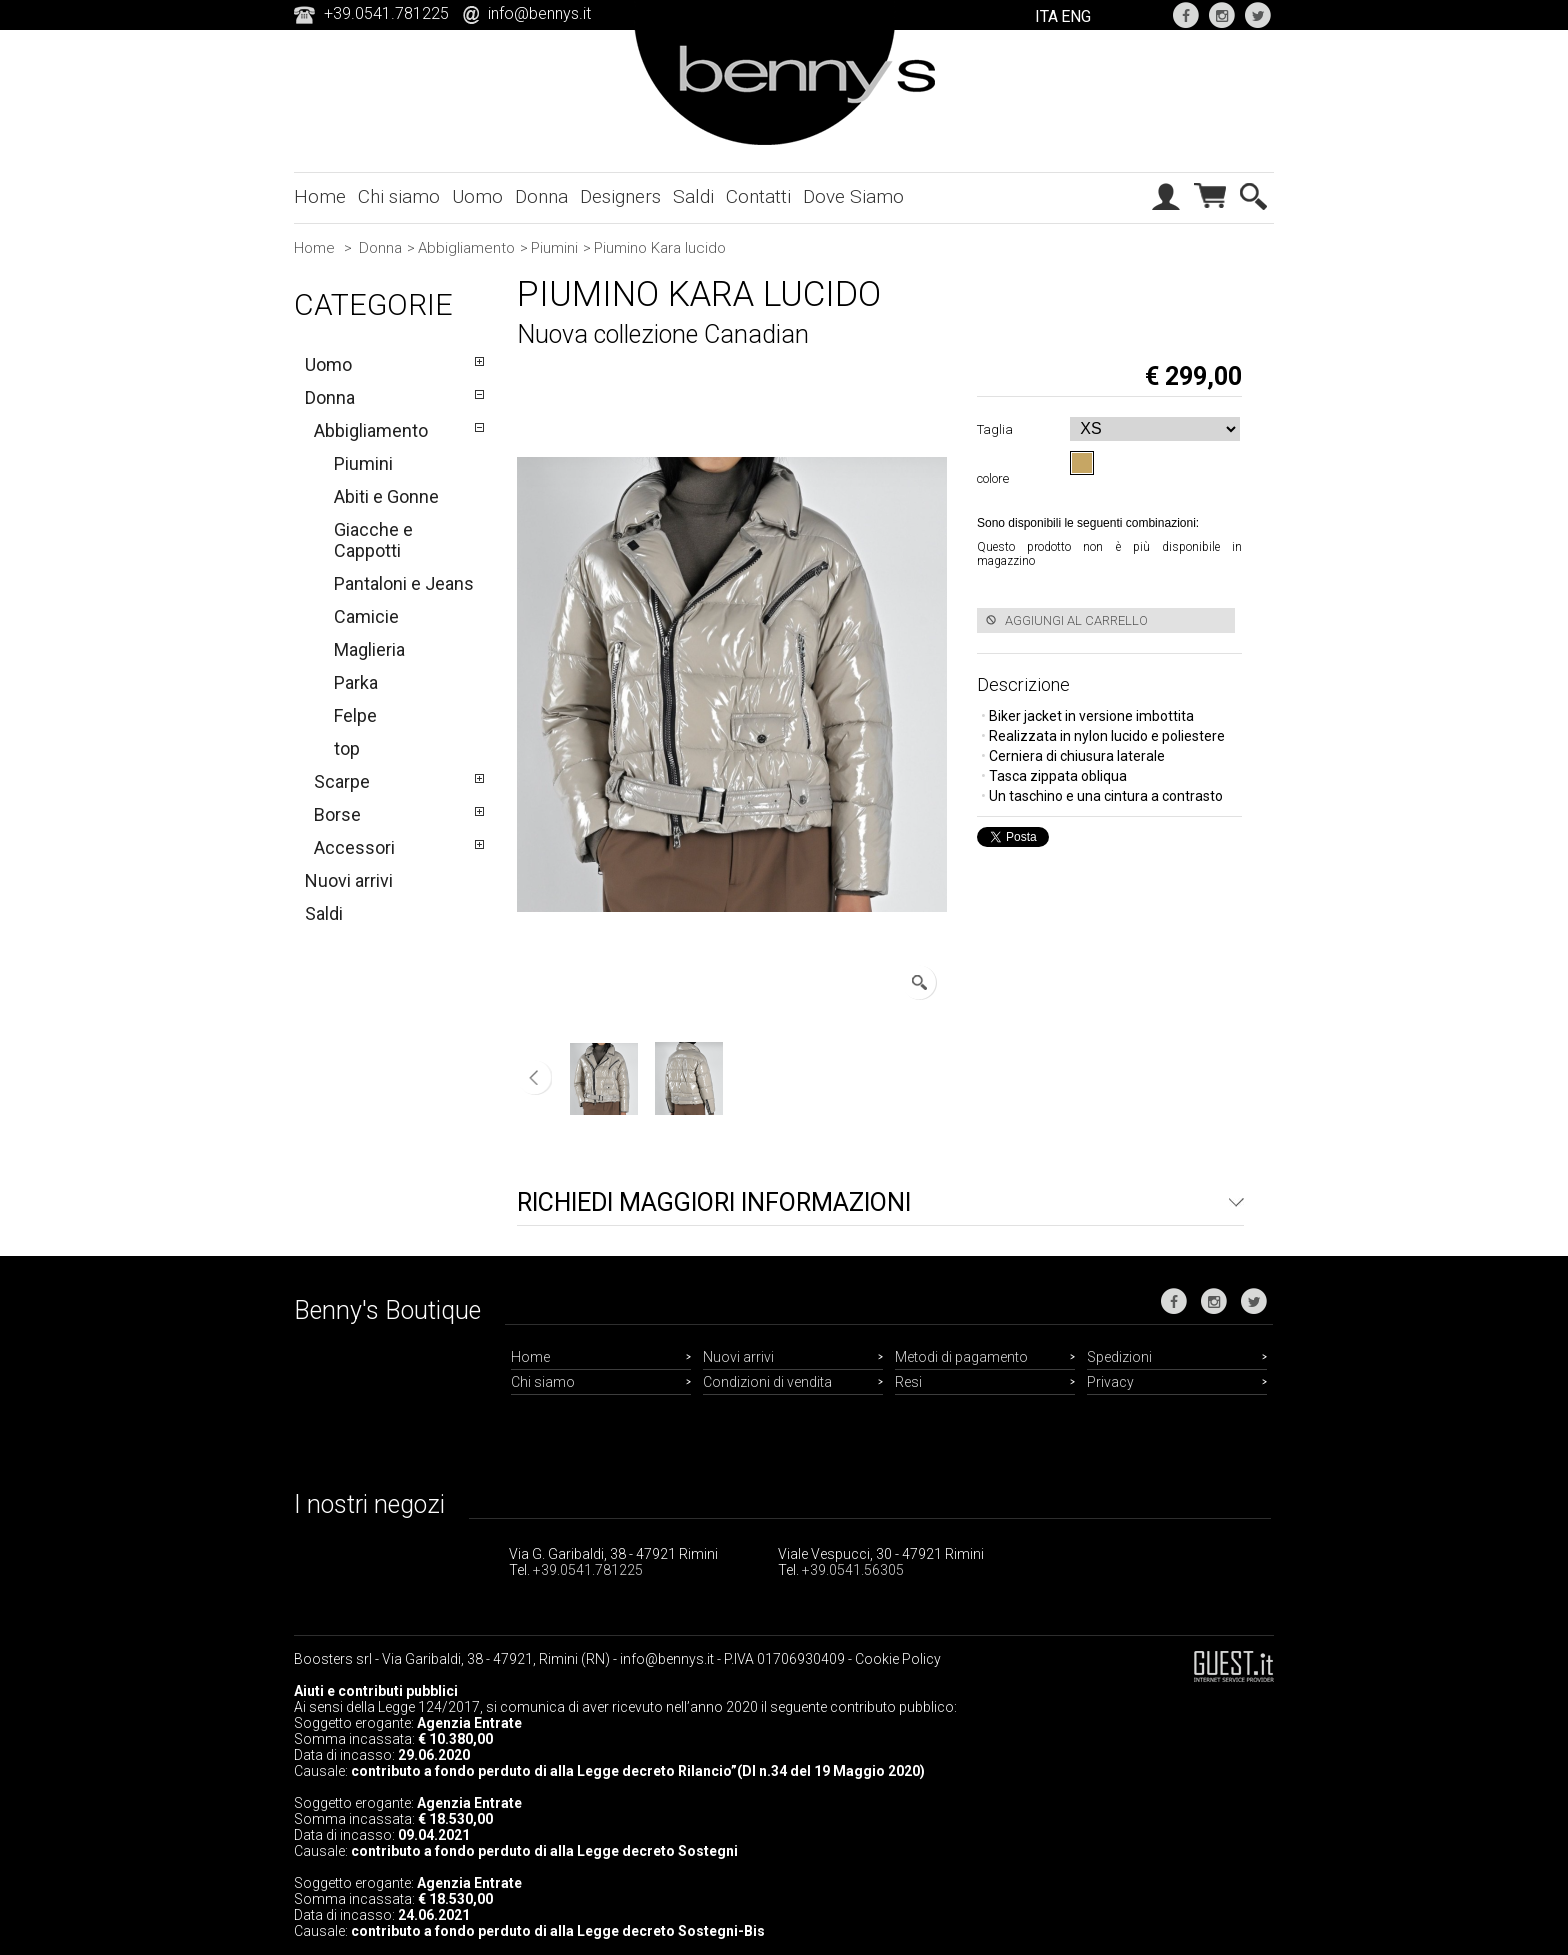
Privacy (1110, 1382)
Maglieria (369, 649)
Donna (541, 196)
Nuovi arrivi (349, 880)
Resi (908, 1382)
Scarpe (342, 781)
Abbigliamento (466, 248)
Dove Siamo (853, 196)
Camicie (366, 616)
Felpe (355, 715)
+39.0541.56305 (853, 1570)
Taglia (998, 429)
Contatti (758, 196)
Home (320, 196)
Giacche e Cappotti (373, 540)
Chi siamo (399, 196)
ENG (1076, 16)
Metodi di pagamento (961, 1357)
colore (996, 478)
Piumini (554, 248)
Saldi (693, 196)
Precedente (534, 1078)
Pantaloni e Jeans (404, 583)
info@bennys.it (539, 13)
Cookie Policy (898, 1659)
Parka (356, 682)
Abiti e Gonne (386, 496)
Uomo (477, 196)
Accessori (354, 847)
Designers (620, 196)
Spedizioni (1119, 1357)
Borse (337, 814)
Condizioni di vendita (767, 1382)
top (347, 748)
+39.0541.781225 (588, 1570)
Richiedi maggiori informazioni (714, 1202)
